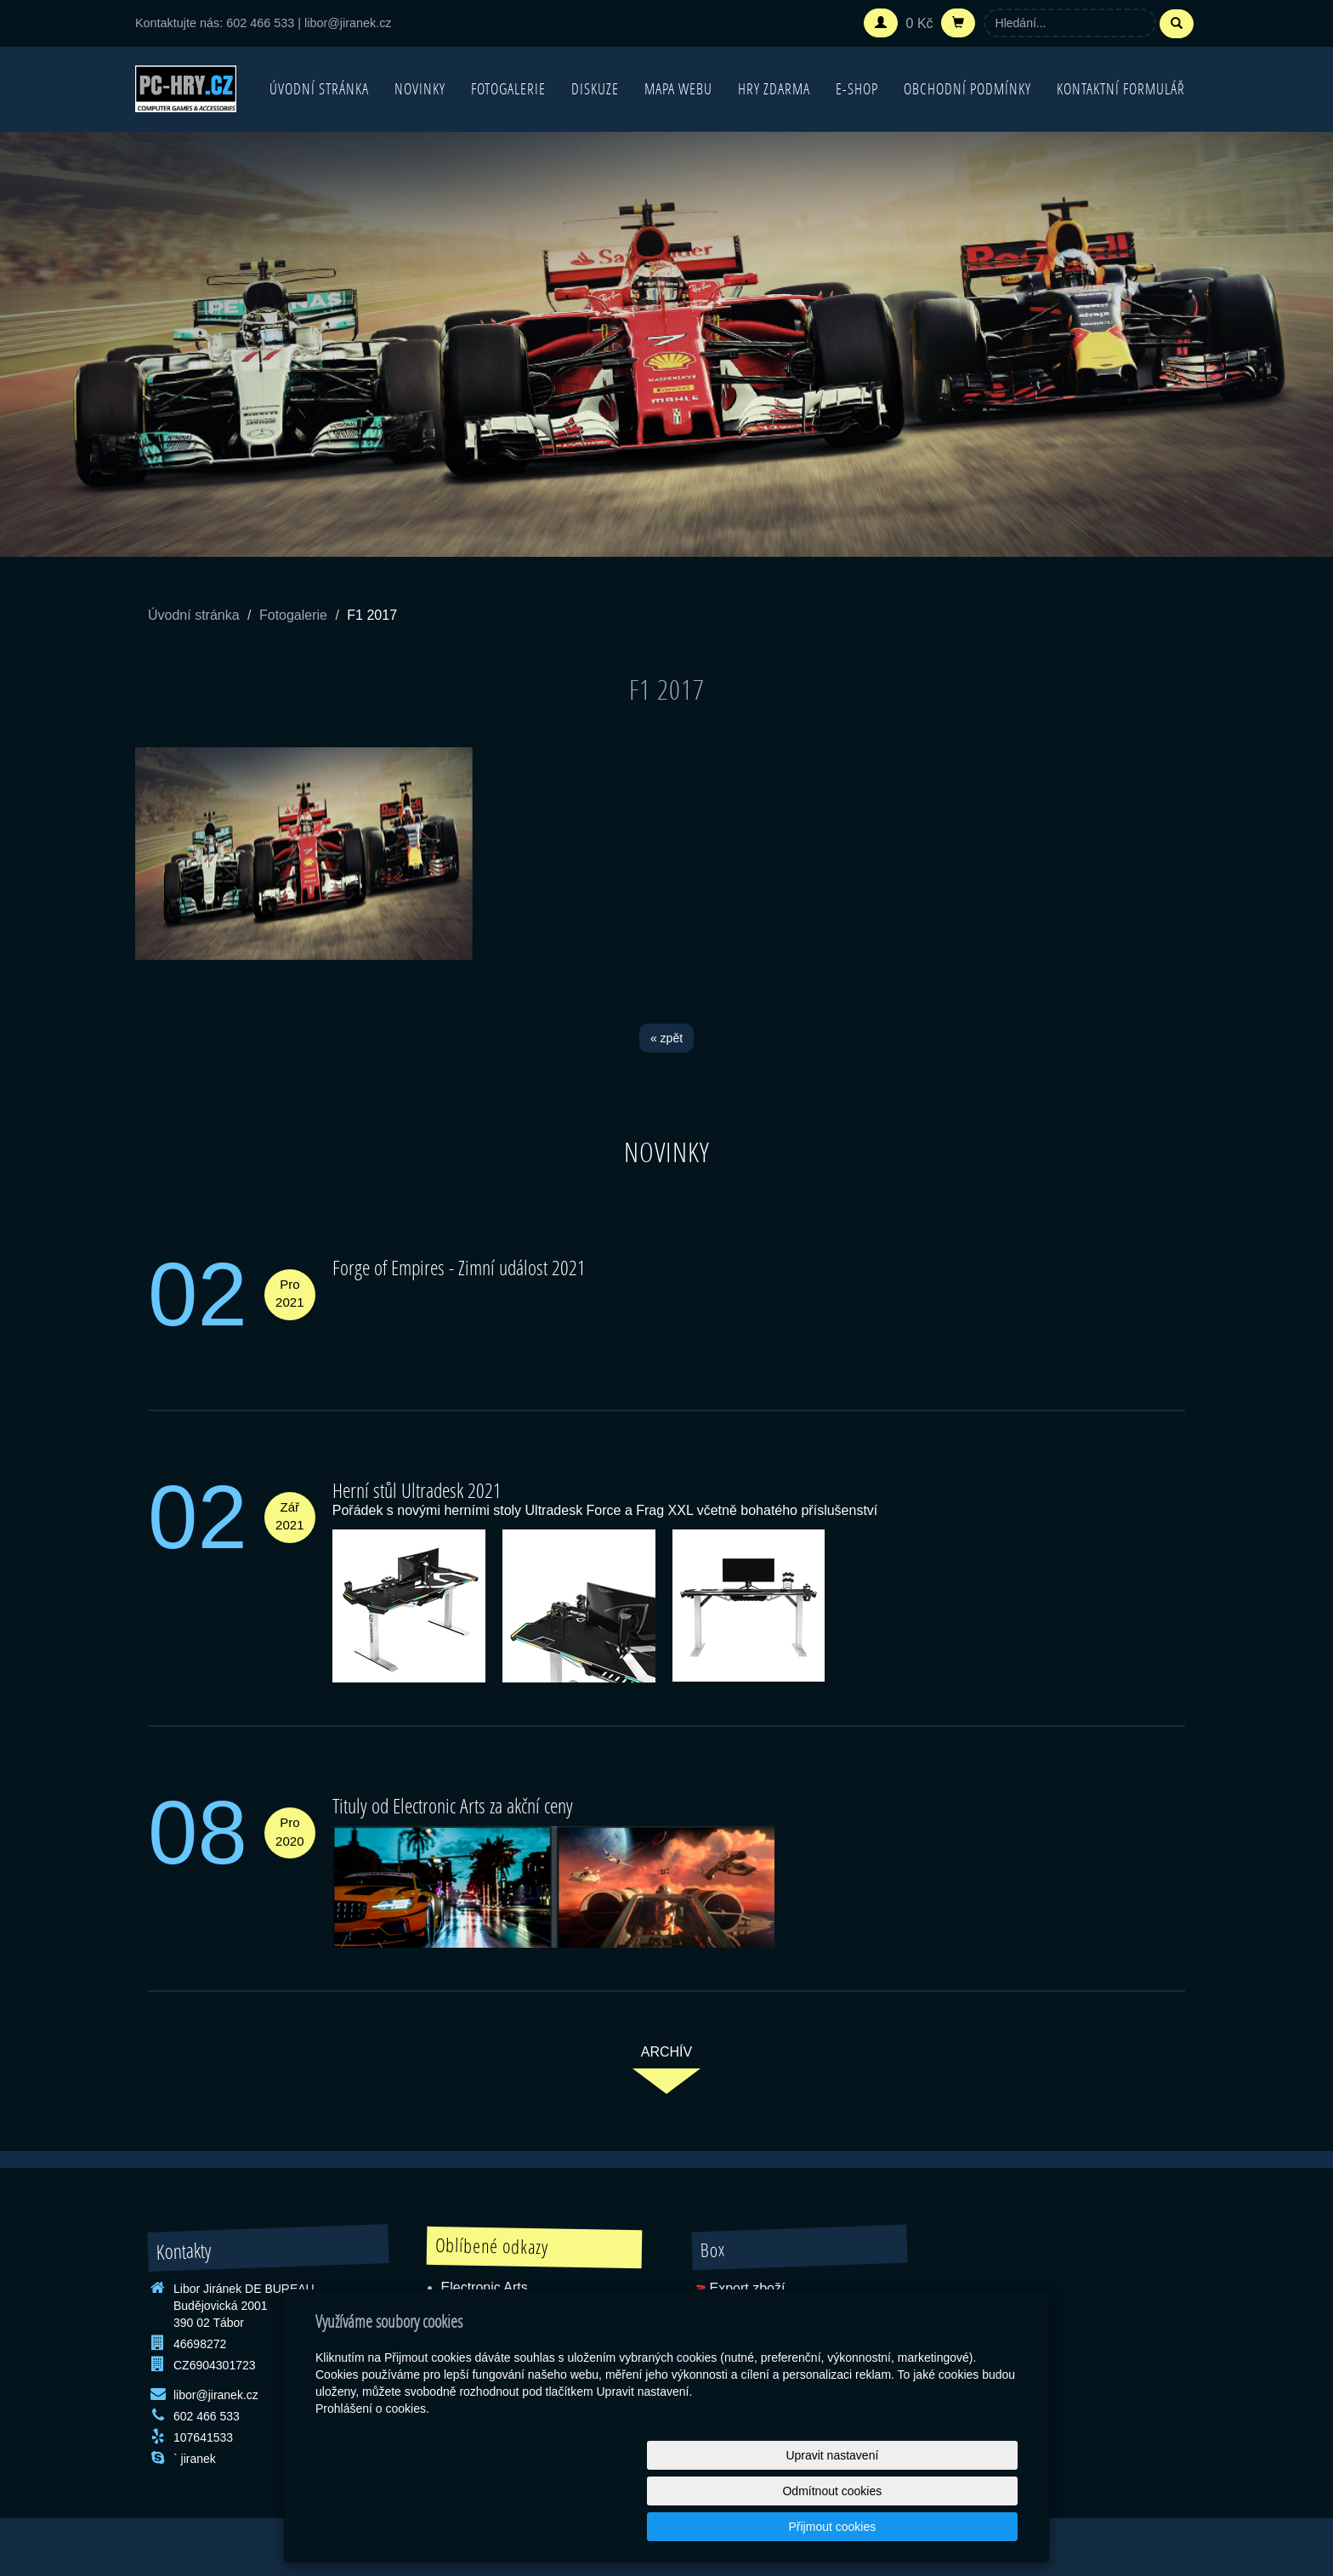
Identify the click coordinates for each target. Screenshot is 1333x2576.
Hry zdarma (774, 89)
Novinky (419, 89)
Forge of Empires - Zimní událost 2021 (459, 1267)
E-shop (857, 89)
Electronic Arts (484, 2287)
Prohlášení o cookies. (372, 2480)
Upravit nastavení (671, 2526)
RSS (723, 2308)
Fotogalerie (508, 89)
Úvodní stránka (319, 89)
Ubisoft (462, 2307)
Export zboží (747, 2288)
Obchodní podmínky (967, 89)
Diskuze (595, 89)
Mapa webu (678, 89)
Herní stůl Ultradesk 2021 (417, 1490)
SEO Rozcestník (741, 2327)
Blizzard (465, 2326)
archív (666, 2052)
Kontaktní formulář (1121, 89)
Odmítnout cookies (812, 2526)
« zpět (666, 1038)
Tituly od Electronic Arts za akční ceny (452, 1805)
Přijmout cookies (952, 2526)
